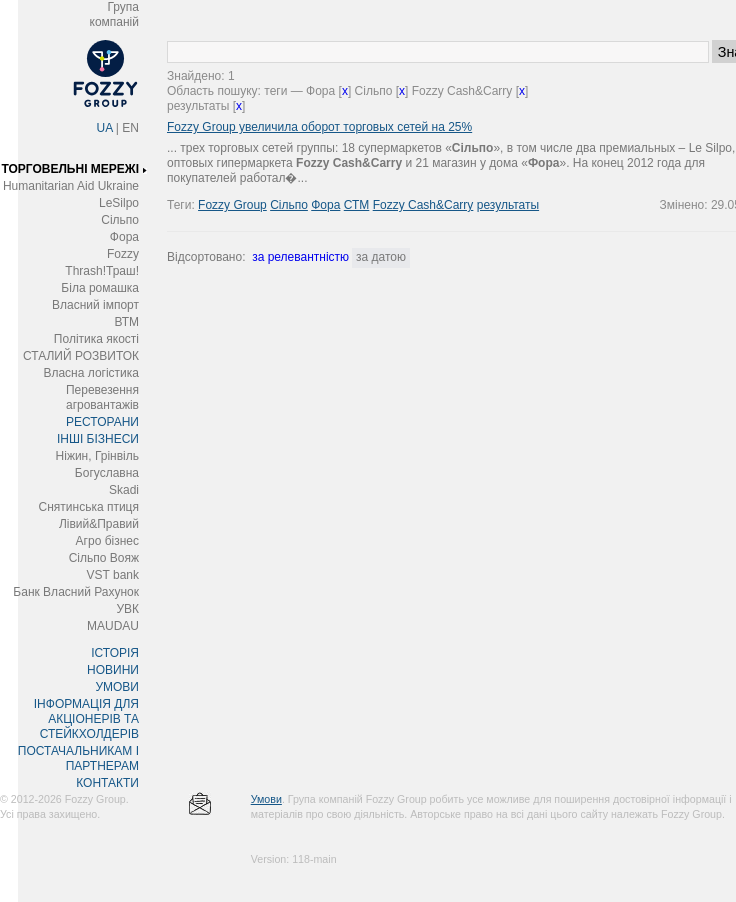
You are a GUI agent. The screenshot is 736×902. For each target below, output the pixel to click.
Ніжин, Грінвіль (97, 456)
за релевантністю (300, 257)
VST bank (113, 575)
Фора (124, 237)
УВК (127, 609)
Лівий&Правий (99, 524)
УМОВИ (117, 687)
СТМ (357, 205)
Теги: (182, 205)
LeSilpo (119, 203)
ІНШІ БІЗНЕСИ (98, 439)
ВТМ (126, 322)
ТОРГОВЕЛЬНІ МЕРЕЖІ (70, 169)
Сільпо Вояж (104, 558)
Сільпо (120, 220)
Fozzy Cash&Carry (423, 205)
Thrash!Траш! (102, 271)
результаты (508, 205)
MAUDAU (113, 626)
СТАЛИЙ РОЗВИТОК (81, 356)
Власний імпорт (95, 305)
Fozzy (123, 254)
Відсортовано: (206, 257)
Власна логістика (91, 373)
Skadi (124, 490)
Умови (266, 799)
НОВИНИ (113, 670)
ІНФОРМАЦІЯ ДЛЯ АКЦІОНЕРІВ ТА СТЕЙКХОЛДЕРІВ (86, 719)
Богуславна (107, 473)
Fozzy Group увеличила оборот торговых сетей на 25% (319, 127)
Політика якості (96, 339)
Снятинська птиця (89, 507)
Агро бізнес (107, 541)
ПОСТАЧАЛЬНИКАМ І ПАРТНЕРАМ (78, 758)
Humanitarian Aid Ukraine (71, 186)
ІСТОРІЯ (115, 653)
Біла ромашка (100, 288)
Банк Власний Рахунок (76, 592)
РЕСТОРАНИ (102, 422)
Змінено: (685, 205)
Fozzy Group (232, 205)
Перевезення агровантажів (102, 397)
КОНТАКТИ (107, 783)
